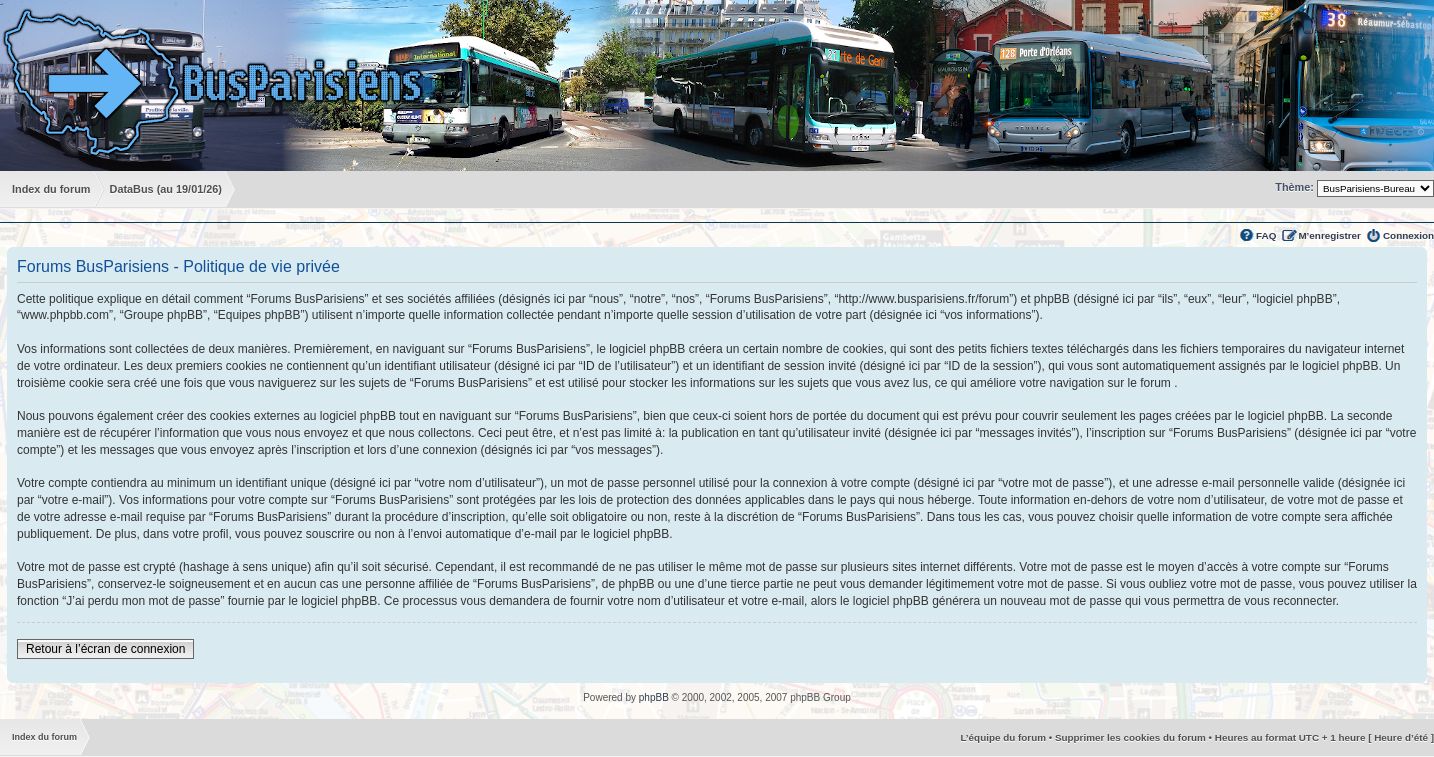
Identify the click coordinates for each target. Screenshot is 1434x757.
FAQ (1266, 235)
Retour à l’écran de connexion (105, 649)
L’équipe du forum (1003, 737)
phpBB (654, 697)
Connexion (1408, 235)
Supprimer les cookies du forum (1130, 737)
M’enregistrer (1329, 235)
